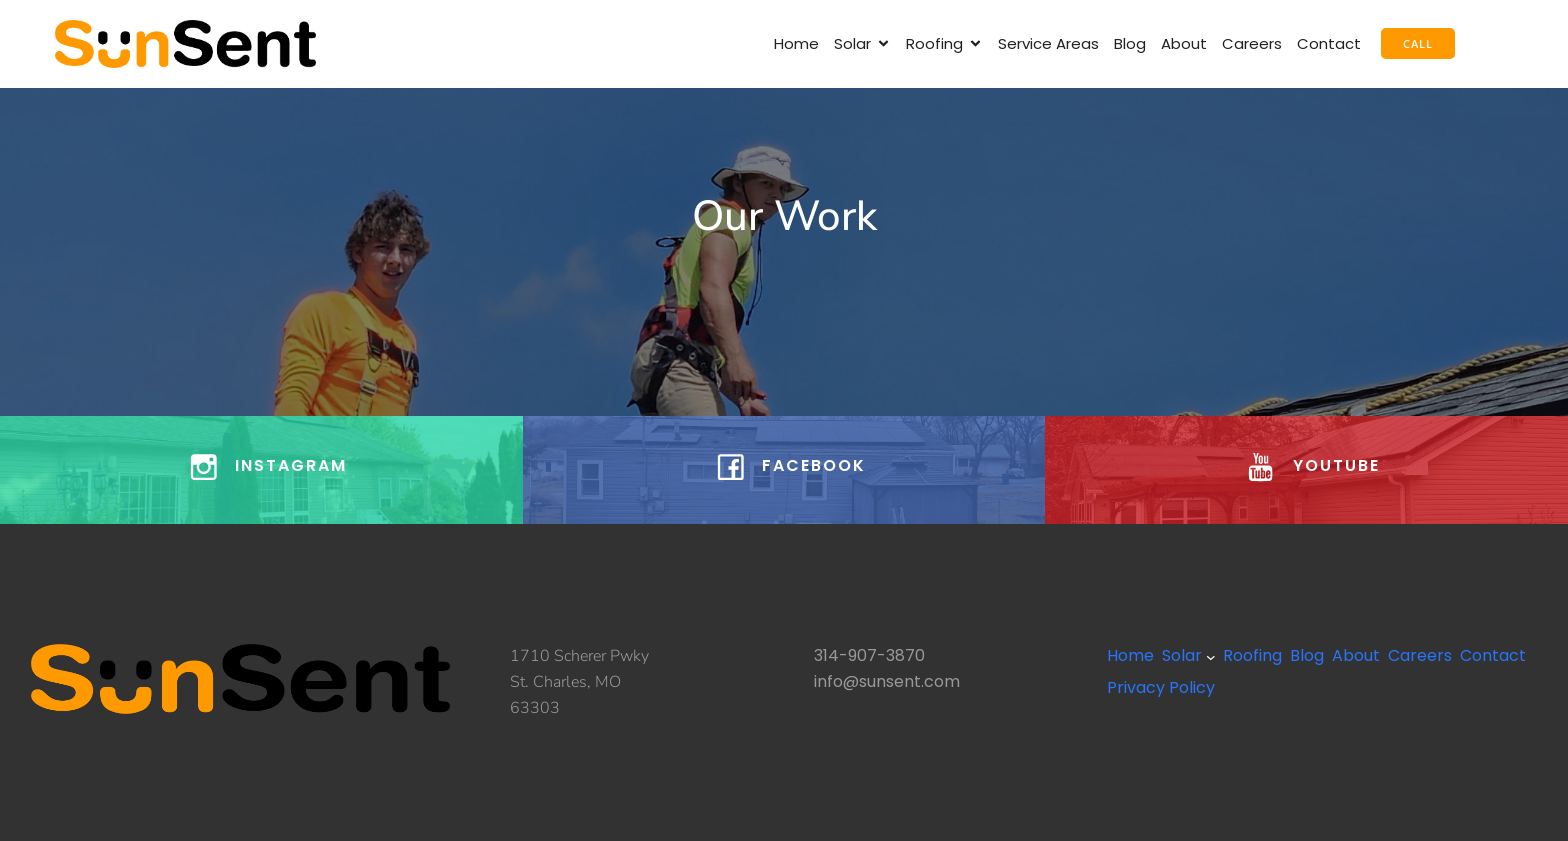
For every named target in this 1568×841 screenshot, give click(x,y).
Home (796, 43)
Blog (1130, 43)
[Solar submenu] (1211, 657)
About (1184, 43)
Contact (1329, 43)
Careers (1252, 43)
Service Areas (1048, 43)
